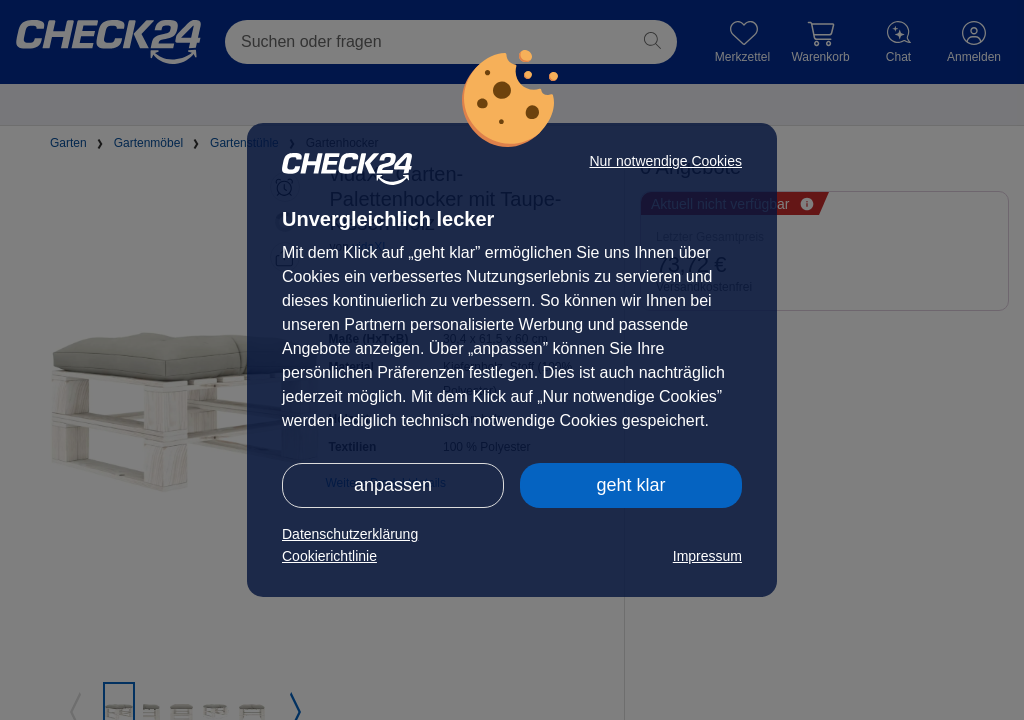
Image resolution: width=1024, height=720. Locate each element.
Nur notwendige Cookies (665, 161)
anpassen (393, 485)
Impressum (707, 556)
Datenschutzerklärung (350, 534)
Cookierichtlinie (329, 556)
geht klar (630, 485)
